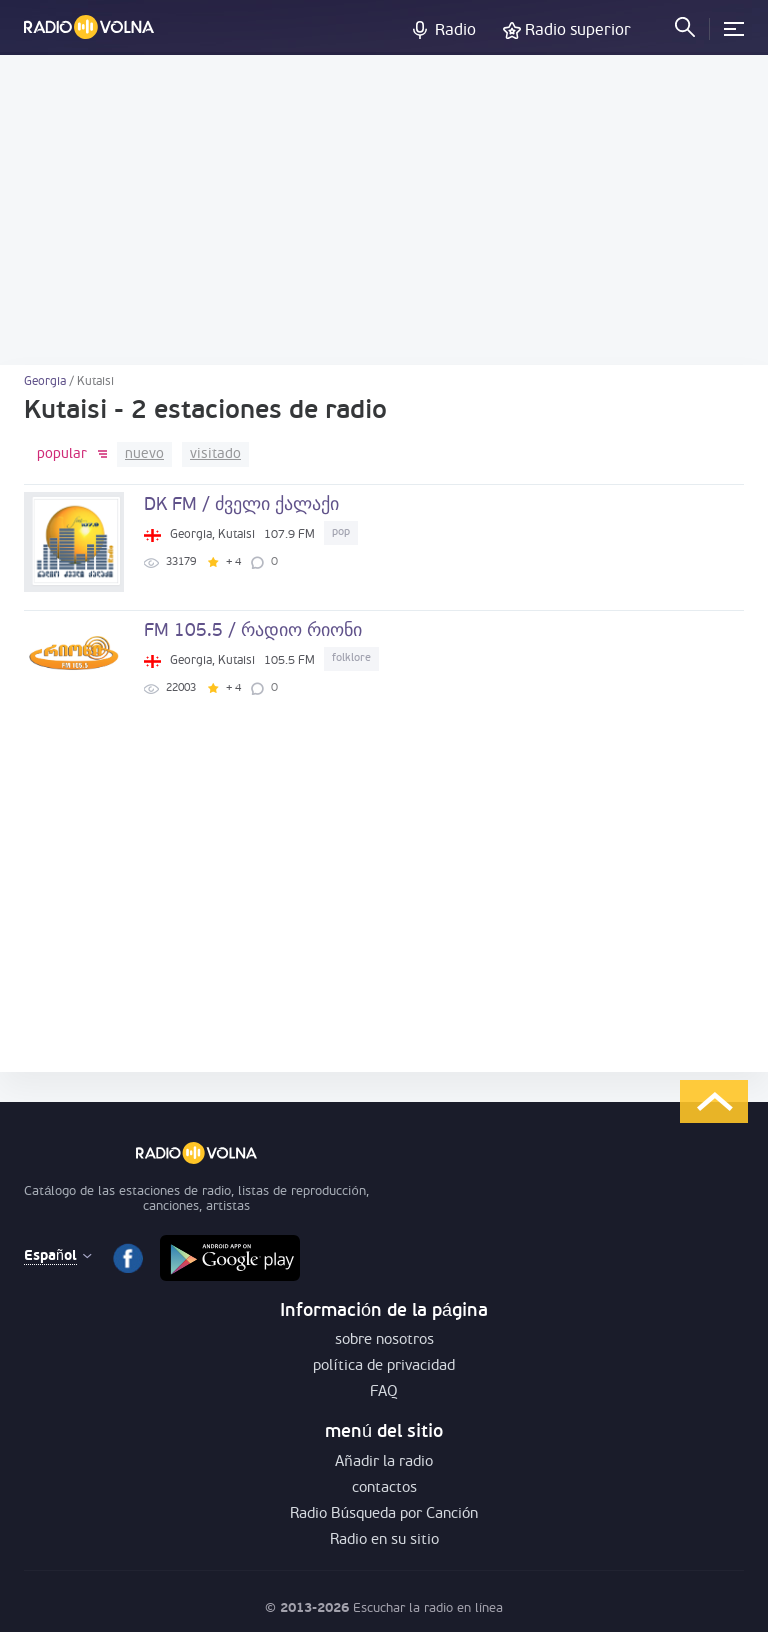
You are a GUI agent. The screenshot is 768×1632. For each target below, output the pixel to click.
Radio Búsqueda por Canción (384, 1514)
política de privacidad (383, 1366)
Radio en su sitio (384, 1540)
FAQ (384, 1392)
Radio (455, 31)
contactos (384, 1488)
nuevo (144, 454)
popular (62, 454)
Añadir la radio (383, 1462)
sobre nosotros (384, 1340)
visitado (215, 454)
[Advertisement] (384, 210)
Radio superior (578, 31)
